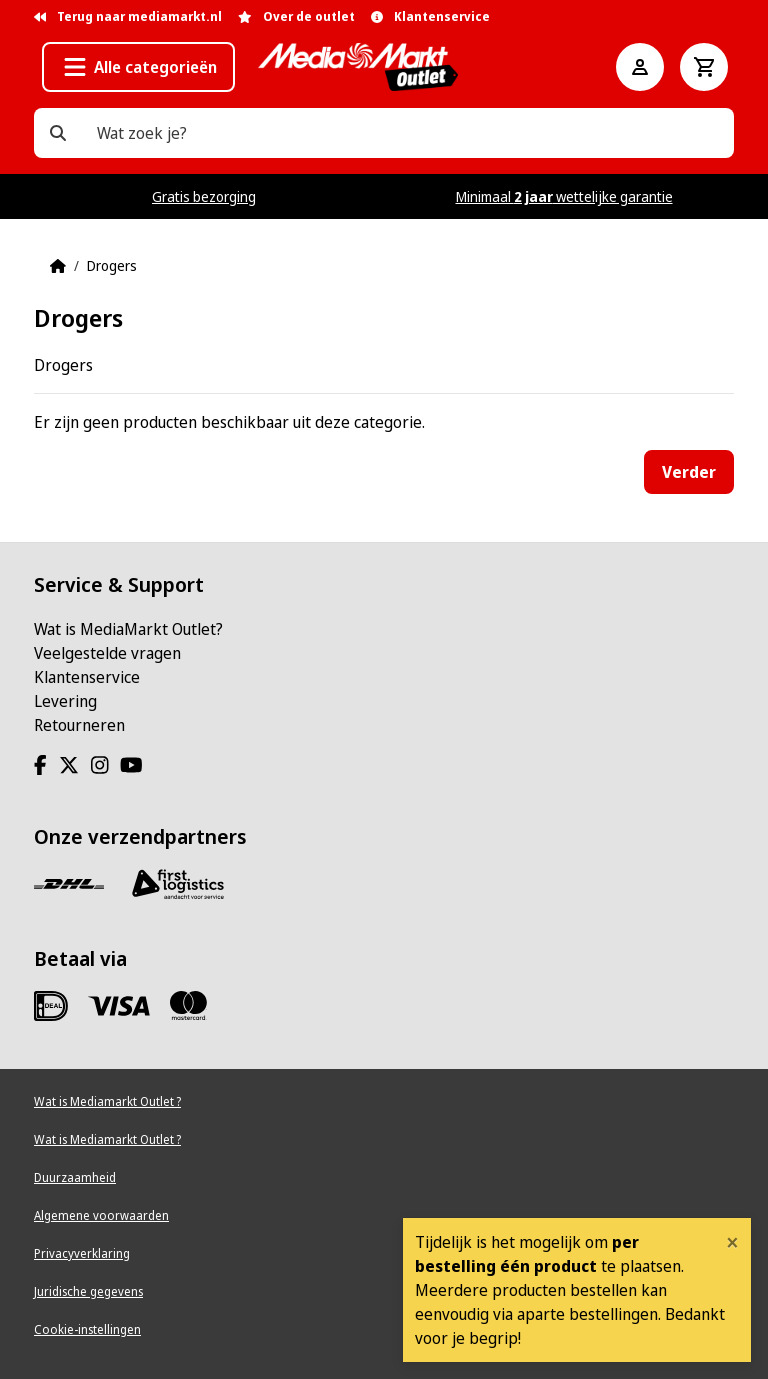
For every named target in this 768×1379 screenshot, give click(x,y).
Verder (689, 472)
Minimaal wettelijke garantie (564, 196)
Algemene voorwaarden (101, 1215)
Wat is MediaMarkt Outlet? (128, 629)
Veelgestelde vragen (107, 653)
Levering (65, 701)
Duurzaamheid (75, 1177)
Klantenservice (87, 677)
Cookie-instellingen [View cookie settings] (87, 1329)
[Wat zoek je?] (58, 133)
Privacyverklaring (82, 1253)
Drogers (112, 265)
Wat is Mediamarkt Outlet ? (107, 1101)
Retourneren (79, 725)
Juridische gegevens (88, 1291)
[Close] (732, 1242)
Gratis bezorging (204, 196)
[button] (138, 67)
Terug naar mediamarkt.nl (128, 16)
